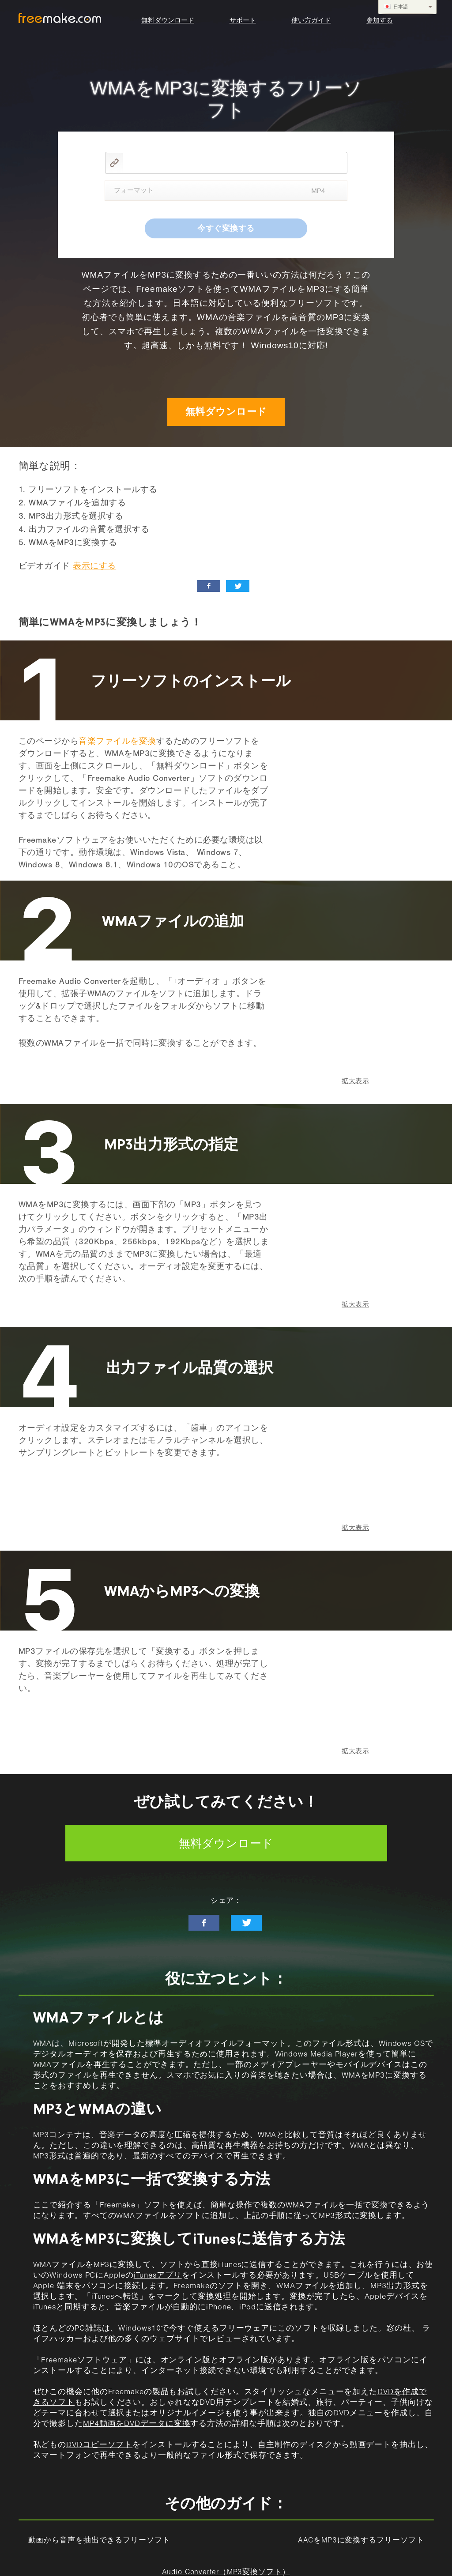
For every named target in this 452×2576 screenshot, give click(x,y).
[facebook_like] (208, 586)
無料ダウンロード (167, 20)
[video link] (234, 163)
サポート (243, 20)
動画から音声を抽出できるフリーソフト (99, 2541)
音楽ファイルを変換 (117, 742)
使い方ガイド (311, 20)
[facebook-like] (203, 1923)
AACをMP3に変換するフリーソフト (361, 2541)
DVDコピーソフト (99, 2446)
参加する (379, 20)
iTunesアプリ (158, 2276)
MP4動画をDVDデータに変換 (137, 2425)
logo (60, 18)
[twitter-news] (246, 1923)
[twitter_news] (237, 586)
